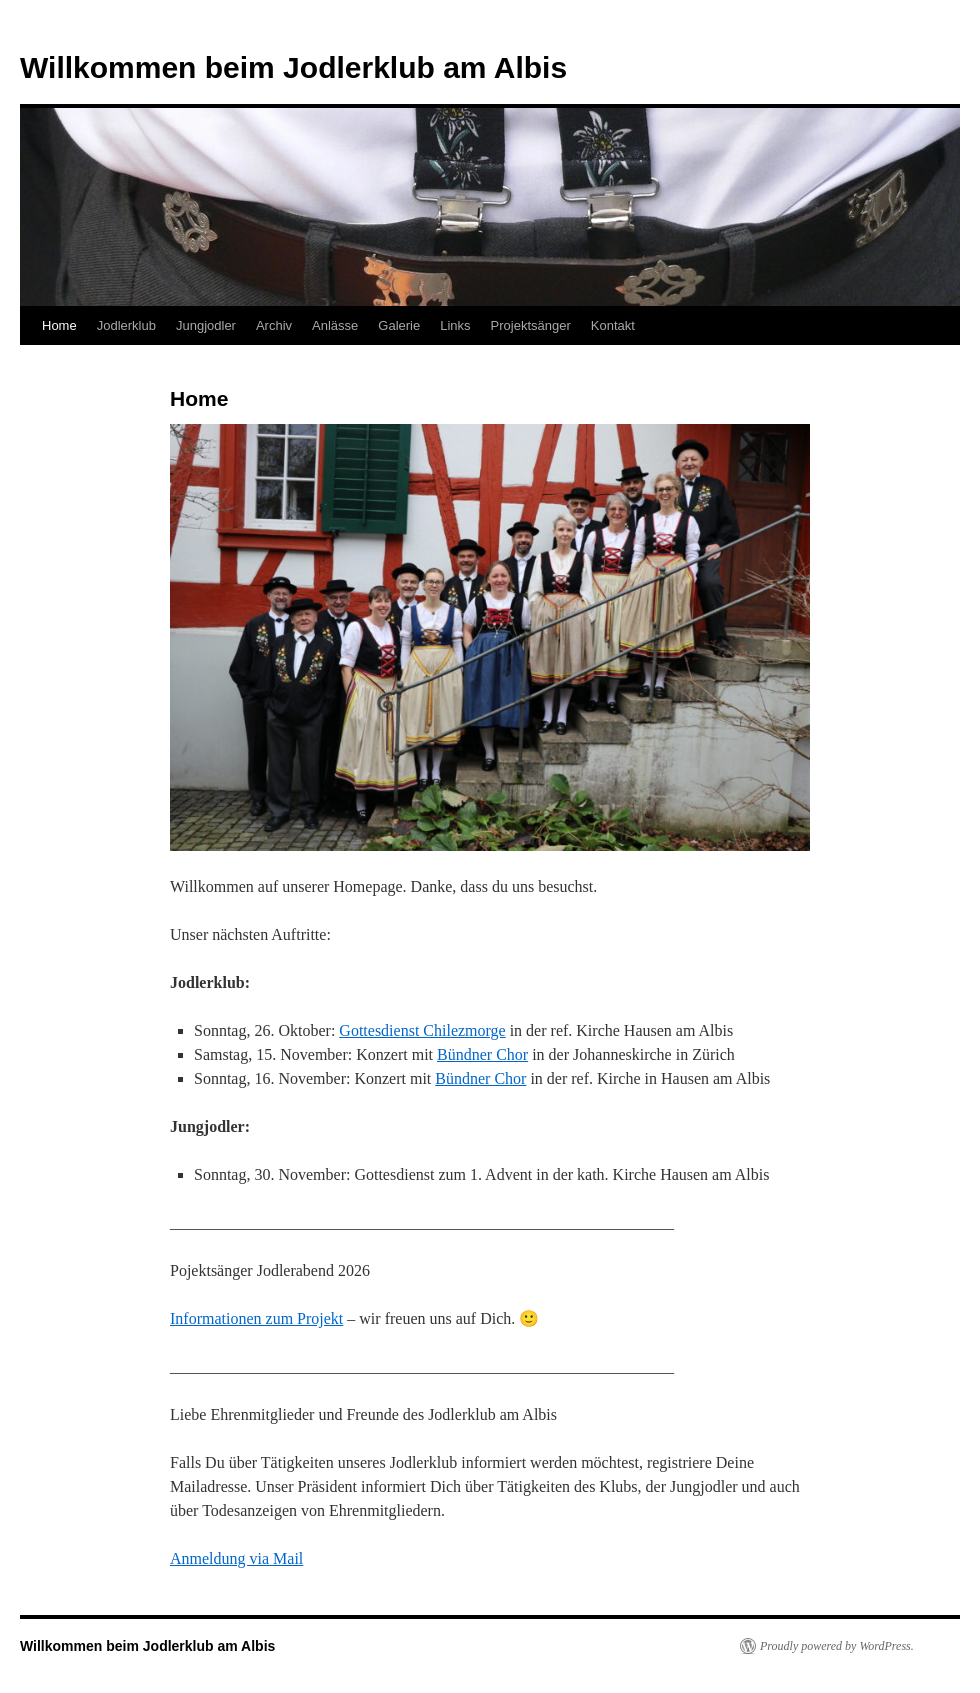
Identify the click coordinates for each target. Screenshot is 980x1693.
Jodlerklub (126, 325)
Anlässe (335, 325)
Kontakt (613, 325)
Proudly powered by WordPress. (837, 1646)
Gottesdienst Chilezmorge (422, 1030)
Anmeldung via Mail (236, 1558)
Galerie (399, 325)
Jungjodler (206, 325)
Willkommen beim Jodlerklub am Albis (293, 67)
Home (59, 325)
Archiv (274, 325)
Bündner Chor (482, 1054)
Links (455, 325)
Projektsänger (531, 325)
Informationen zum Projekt (256, 1318)
